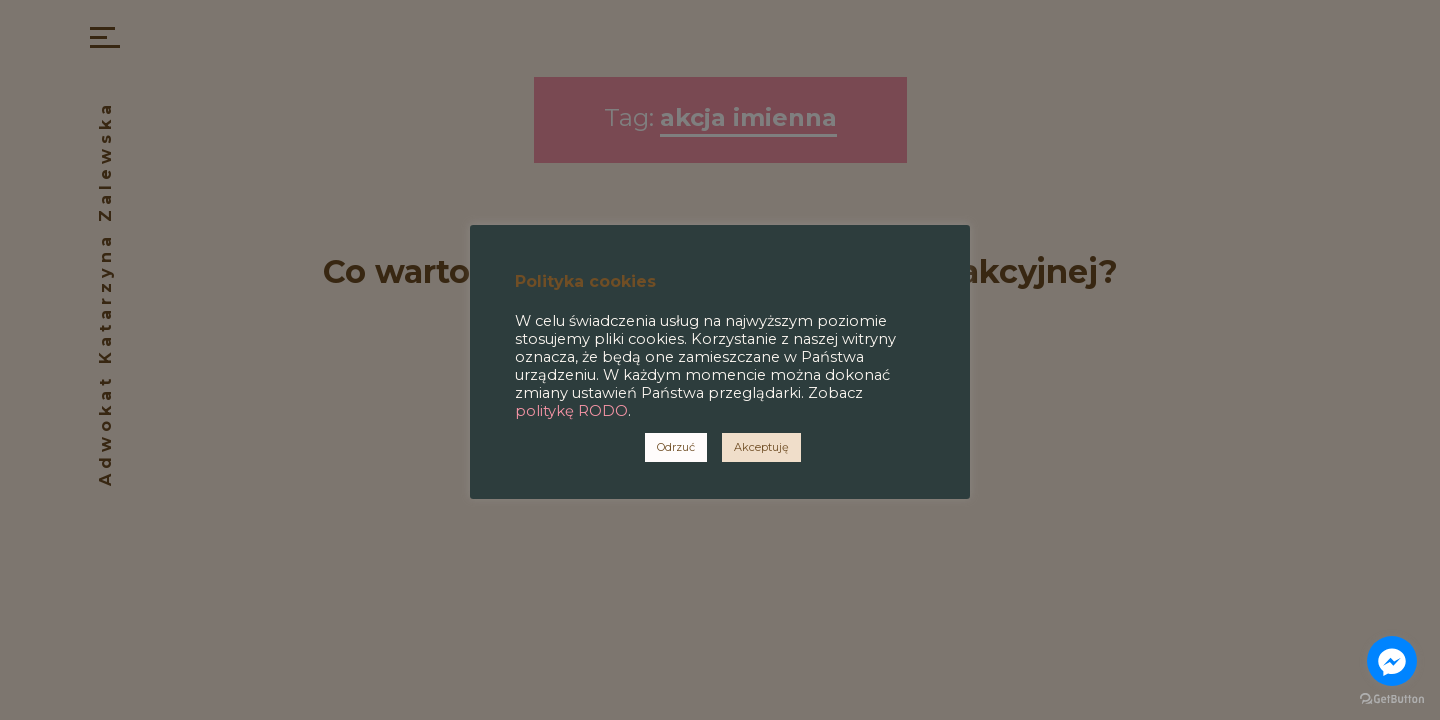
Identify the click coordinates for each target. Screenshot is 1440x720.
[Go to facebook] (1392, 661)
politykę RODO (571, 411)
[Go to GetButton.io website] (1392, 699)
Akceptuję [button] (761, 447)
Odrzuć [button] (676, 447)
